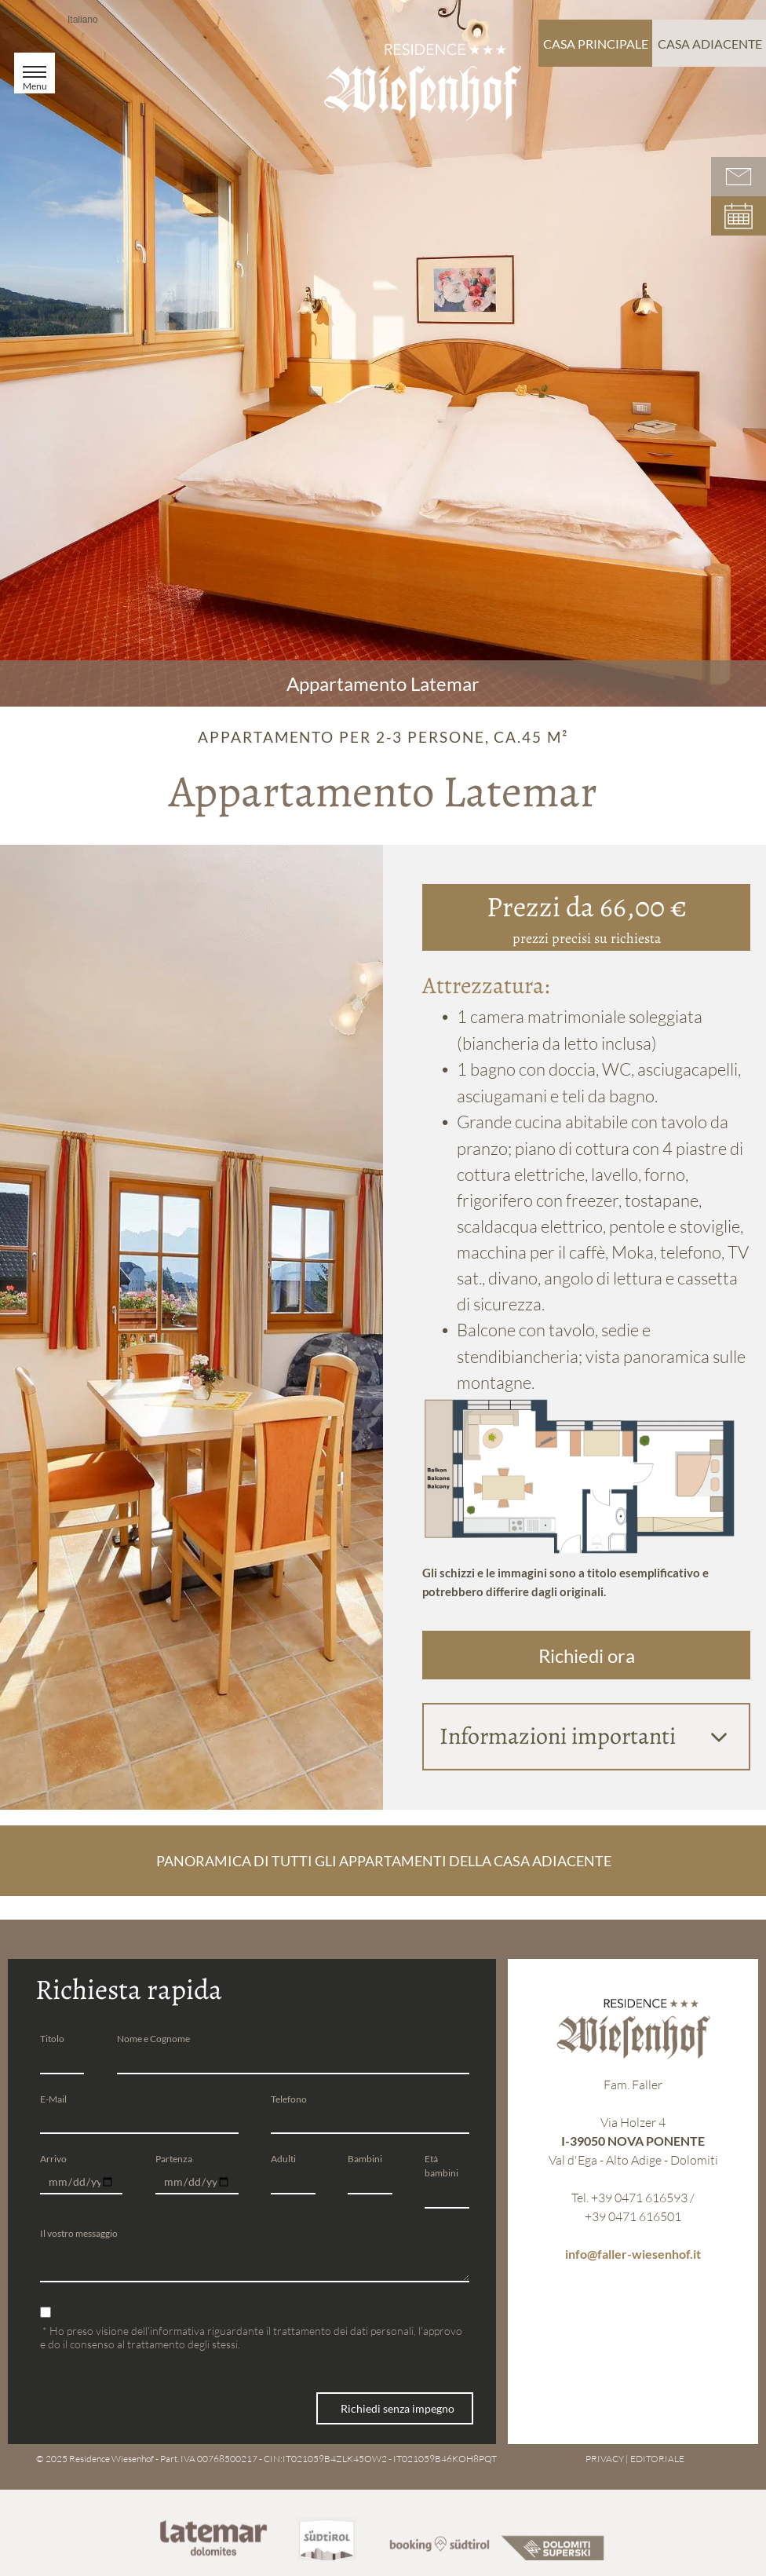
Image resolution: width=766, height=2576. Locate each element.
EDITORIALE (657, 2451)
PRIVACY (604, 2451)
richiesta (636, 938)
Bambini (365, 2159)
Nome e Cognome (153, 2038)
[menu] (34, 73)
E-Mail (53, 2099)
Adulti (283, 2159)
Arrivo (53, 2159)
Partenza (173, 2159)
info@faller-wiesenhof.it (633, 2253)
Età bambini (441, 2166)
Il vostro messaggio (79, 2233)
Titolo (52, 2038)
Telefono (289, 2099)
